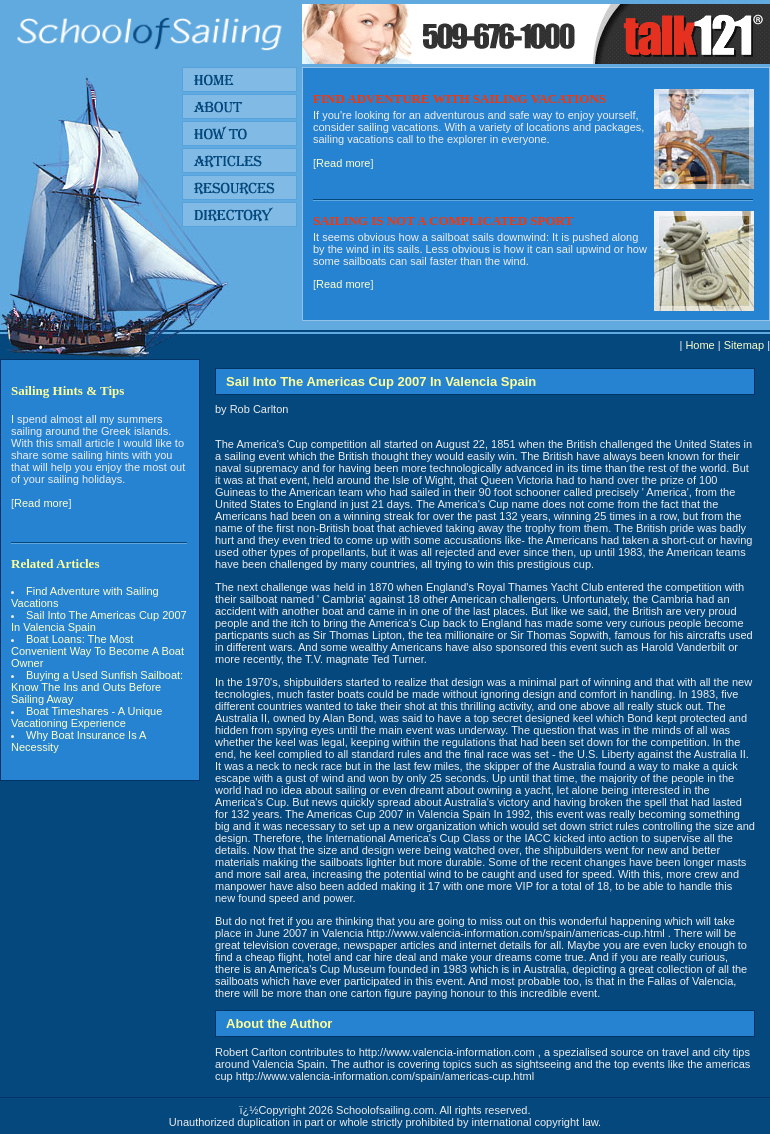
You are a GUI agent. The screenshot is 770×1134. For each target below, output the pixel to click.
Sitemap (744, 345)
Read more (343, 163)
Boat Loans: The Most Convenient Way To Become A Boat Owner (97, 651)
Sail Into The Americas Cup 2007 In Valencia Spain (99, 621)
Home (699, 345)
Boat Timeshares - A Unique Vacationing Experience (86, 717)
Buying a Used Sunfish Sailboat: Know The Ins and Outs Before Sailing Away (97, 687)
